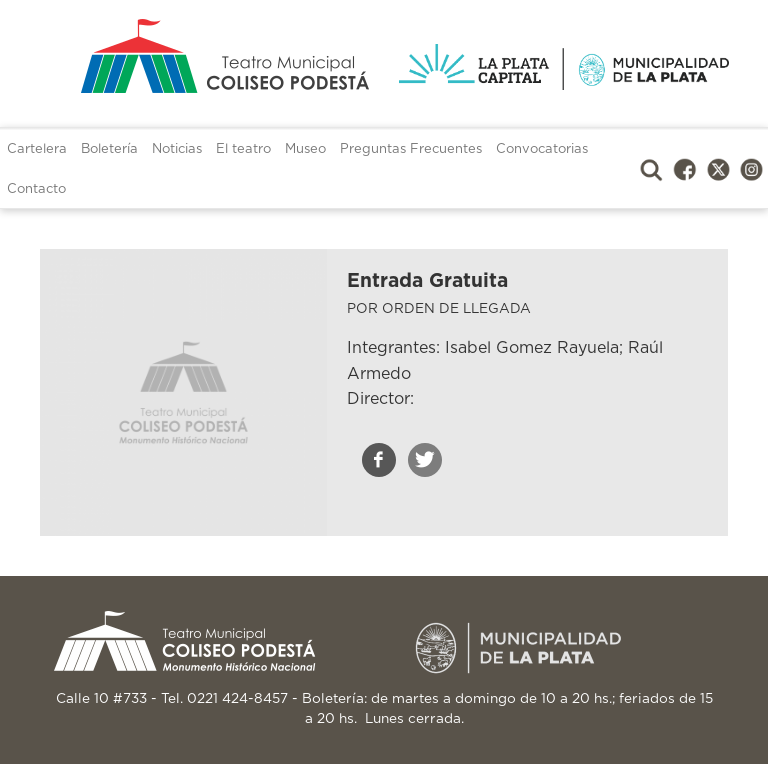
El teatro (243, 149)
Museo (305, 149)
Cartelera (37, 149)
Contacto (36, 189)
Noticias (177, 149)
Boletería (109, 149)
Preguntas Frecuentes (411, 149)
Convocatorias (542, 149)
